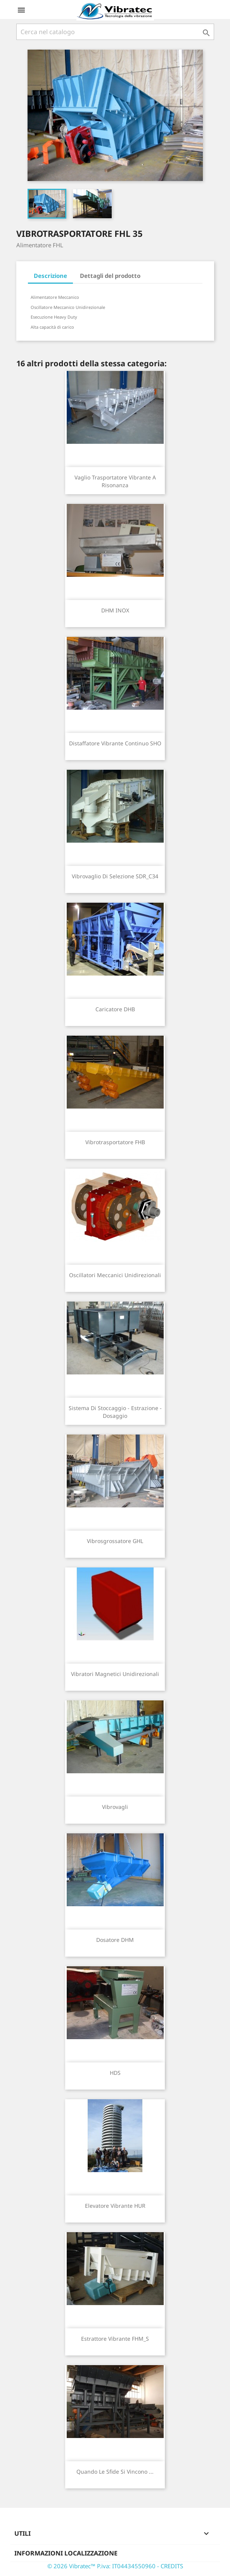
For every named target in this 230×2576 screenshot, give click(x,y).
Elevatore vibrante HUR (115, 2205)
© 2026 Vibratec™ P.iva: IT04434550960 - (104, 2566)
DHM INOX (115, 610)
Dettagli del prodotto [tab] (110, 275)
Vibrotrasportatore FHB (115, 1142)
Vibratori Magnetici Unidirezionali (115, 1674)
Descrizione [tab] (50, 275)
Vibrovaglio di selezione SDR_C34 (115, 876)
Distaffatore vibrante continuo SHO (115, 743)
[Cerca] (115, 32)
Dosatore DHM (115, 1939)
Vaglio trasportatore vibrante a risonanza (115, 481)
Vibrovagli (115, 1806)
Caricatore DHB (115, 1009)
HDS (115, 2072)
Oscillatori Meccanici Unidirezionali (115, 1275)
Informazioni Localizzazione (66, 2553)
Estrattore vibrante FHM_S (115, 2338)
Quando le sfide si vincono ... (115, 2471)
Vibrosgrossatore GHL (115, 1541)
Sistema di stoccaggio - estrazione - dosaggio (115, 1411)
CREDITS (172, 2566)
